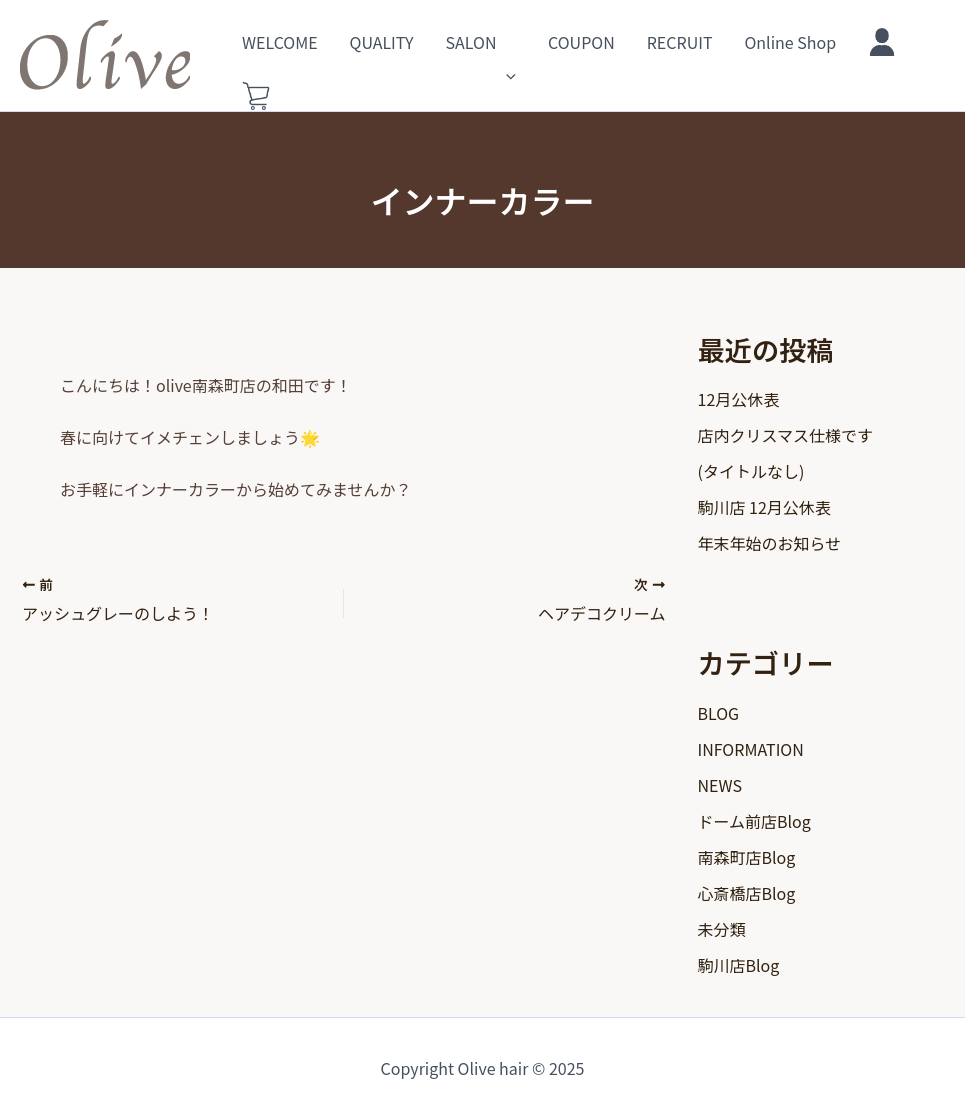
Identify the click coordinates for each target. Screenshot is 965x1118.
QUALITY (382, 42)
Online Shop (790, 42)
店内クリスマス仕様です (786, 435)
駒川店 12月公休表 (764, 507)
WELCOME (280, 42)
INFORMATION (751, 749)
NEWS (720, 785)
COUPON (581, 42)
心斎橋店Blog (747, 893)
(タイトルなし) (751, 471)
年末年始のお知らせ (770, 543)
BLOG (719, 713)
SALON (481, 42)
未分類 (722, 929)
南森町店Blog (747, 857)
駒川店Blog (739, 965)
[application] (506, 42)
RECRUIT (680, 42)
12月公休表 (739, 399)
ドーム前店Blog (754, 821)
